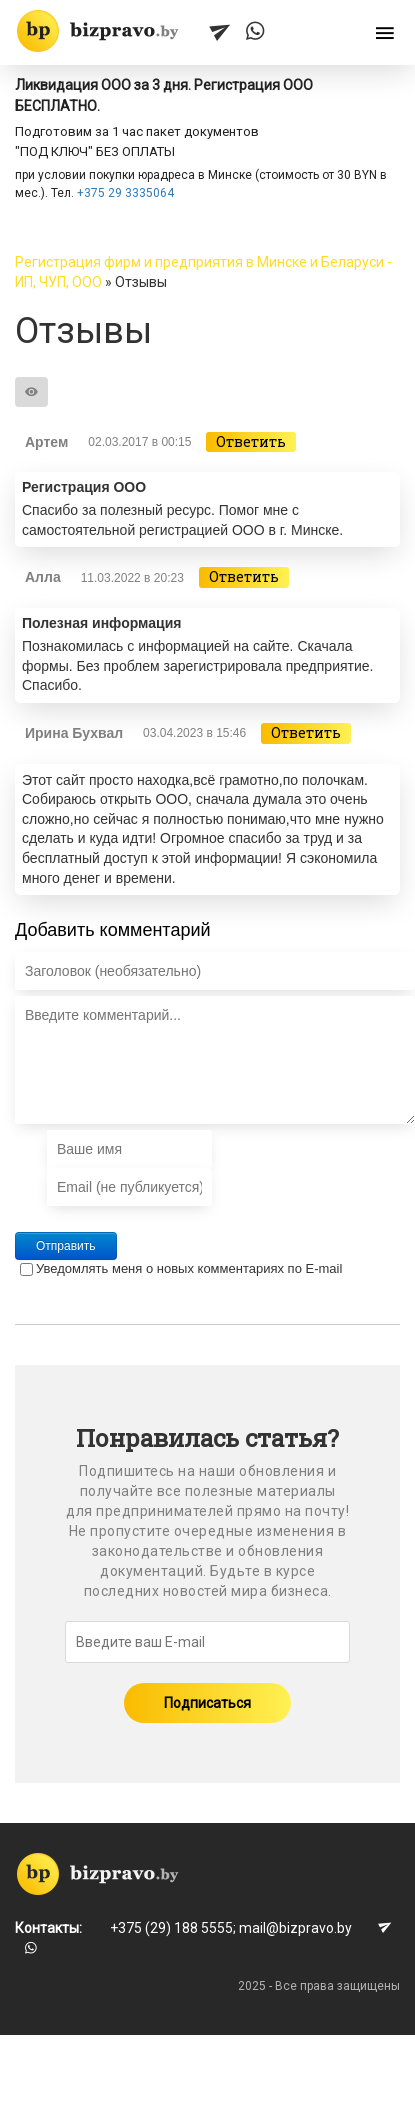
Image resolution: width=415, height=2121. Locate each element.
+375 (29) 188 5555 (171, 1928)
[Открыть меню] (385, 34)
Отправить (66, 1246)
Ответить (251, 441)
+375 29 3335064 (125, 193)
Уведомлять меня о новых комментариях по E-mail (181, 1268)
